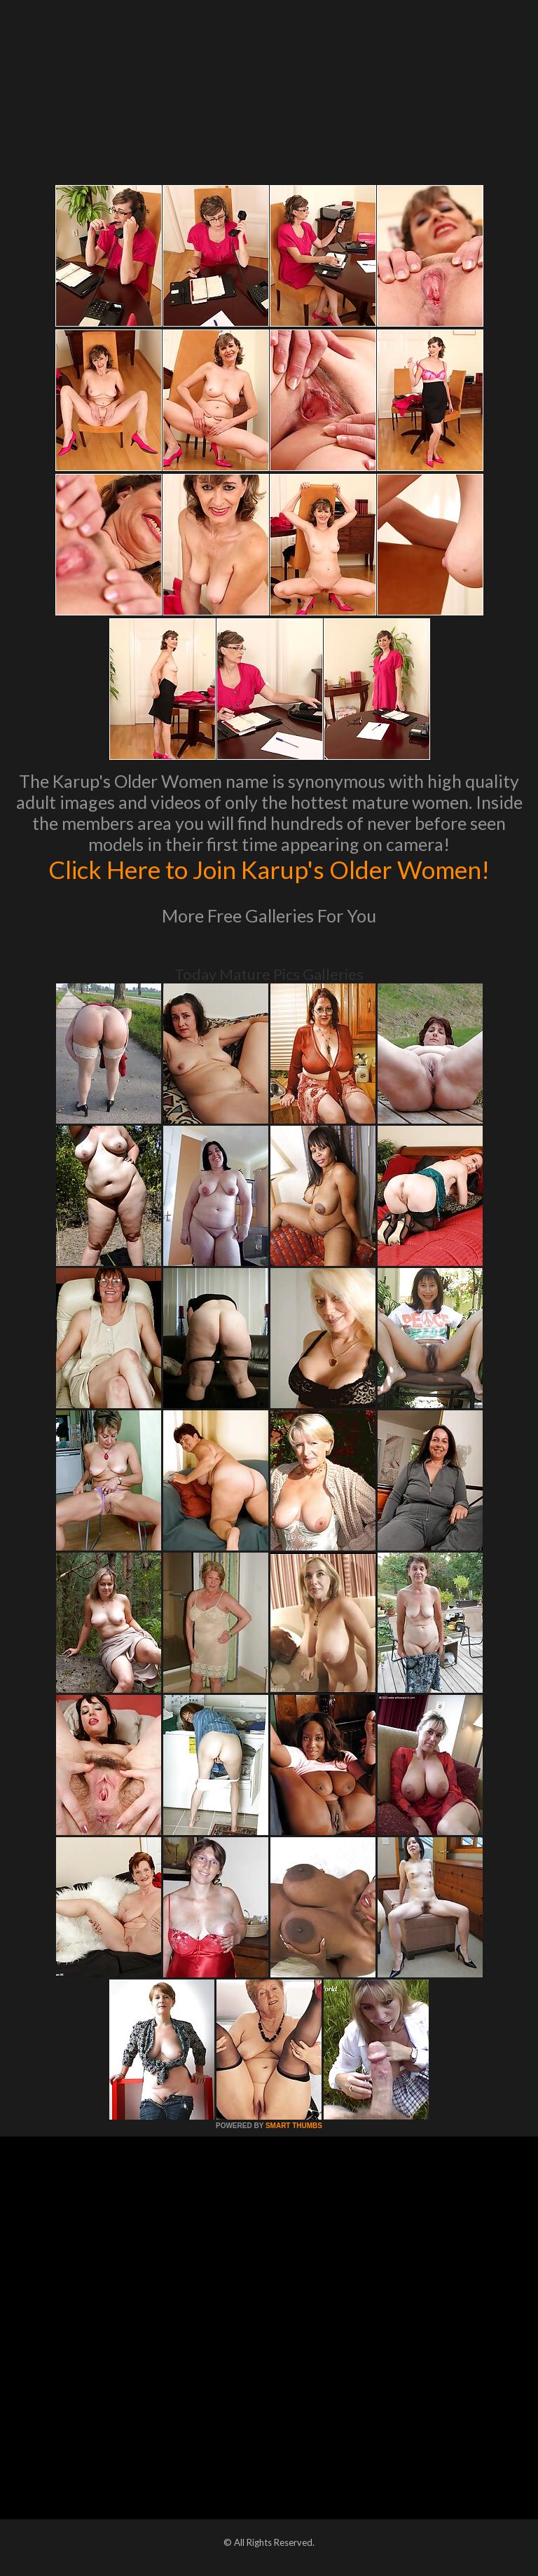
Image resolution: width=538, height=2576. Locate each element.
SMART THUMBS (293, 2125)
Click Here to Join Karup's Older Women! (269, 869)
